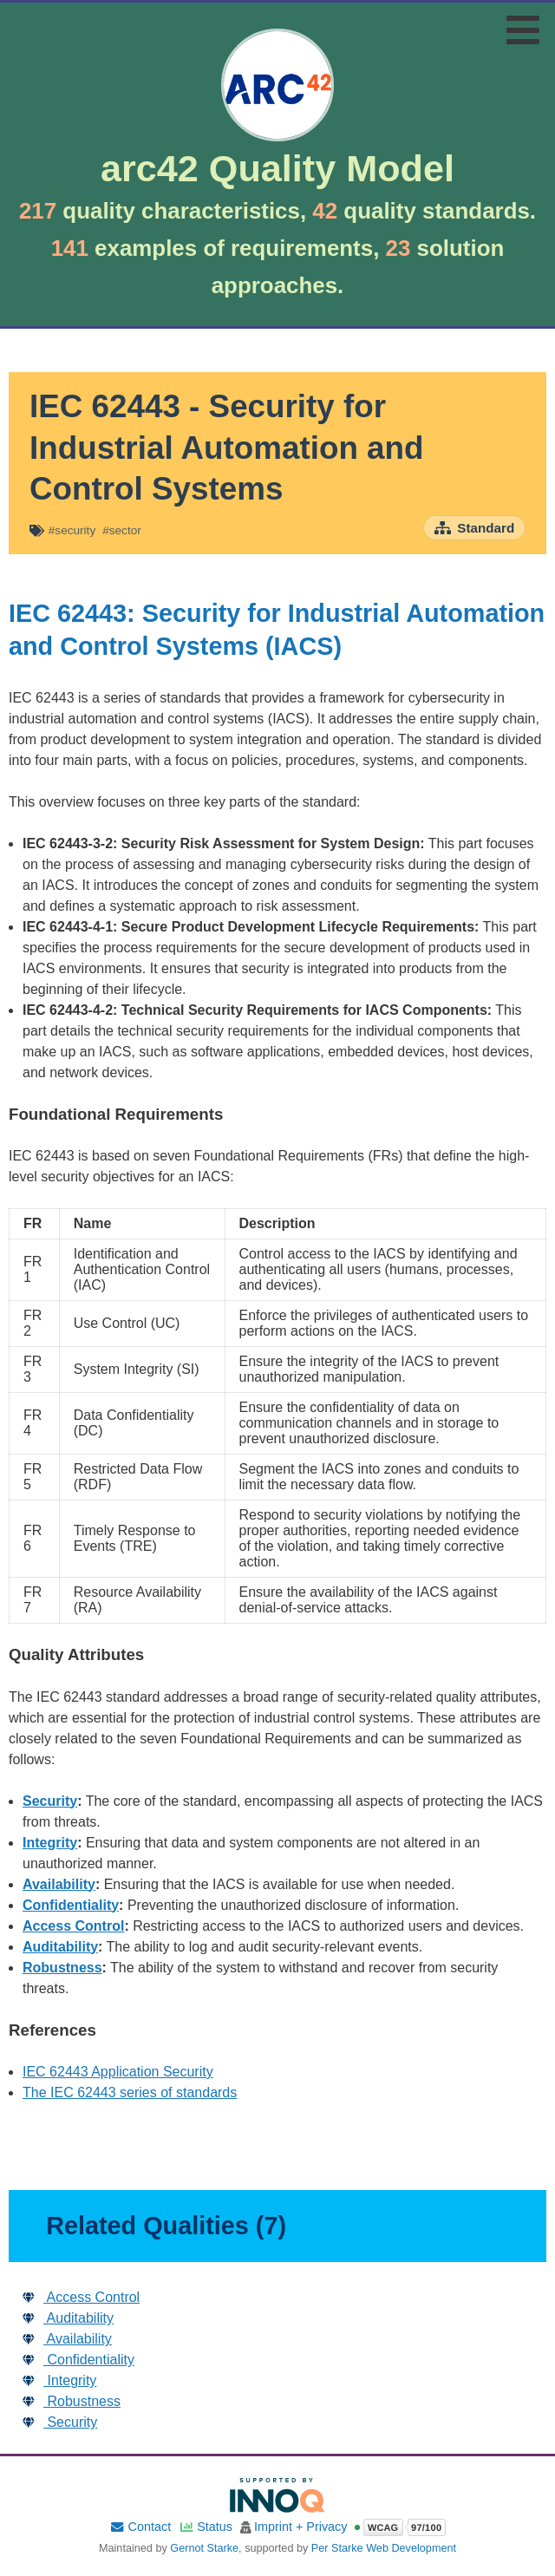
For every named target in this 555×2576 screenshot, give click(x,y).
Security (50, 1801)
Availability (59, 1884)
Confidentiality (71, 1905)
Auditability (60, 1946)
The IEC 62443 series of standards (130, 2092)
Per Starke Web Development (383, 2548)
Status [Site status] (205, 2527)
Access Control (73, 1926)
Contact (140, 2527)
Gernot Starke (204, 2548)
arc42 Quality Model (277, 168)
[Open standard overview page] (474, 527)
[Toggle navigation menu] (523, 30)
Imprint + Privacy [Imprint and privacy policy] (301, 2527)
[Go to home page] (277, 128)
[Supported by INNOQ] (277, 2495)
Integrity (50, 1842)
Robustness (62, 1967)
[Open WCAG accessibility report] (400, 2527)
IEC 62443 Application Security (118, 2071)
